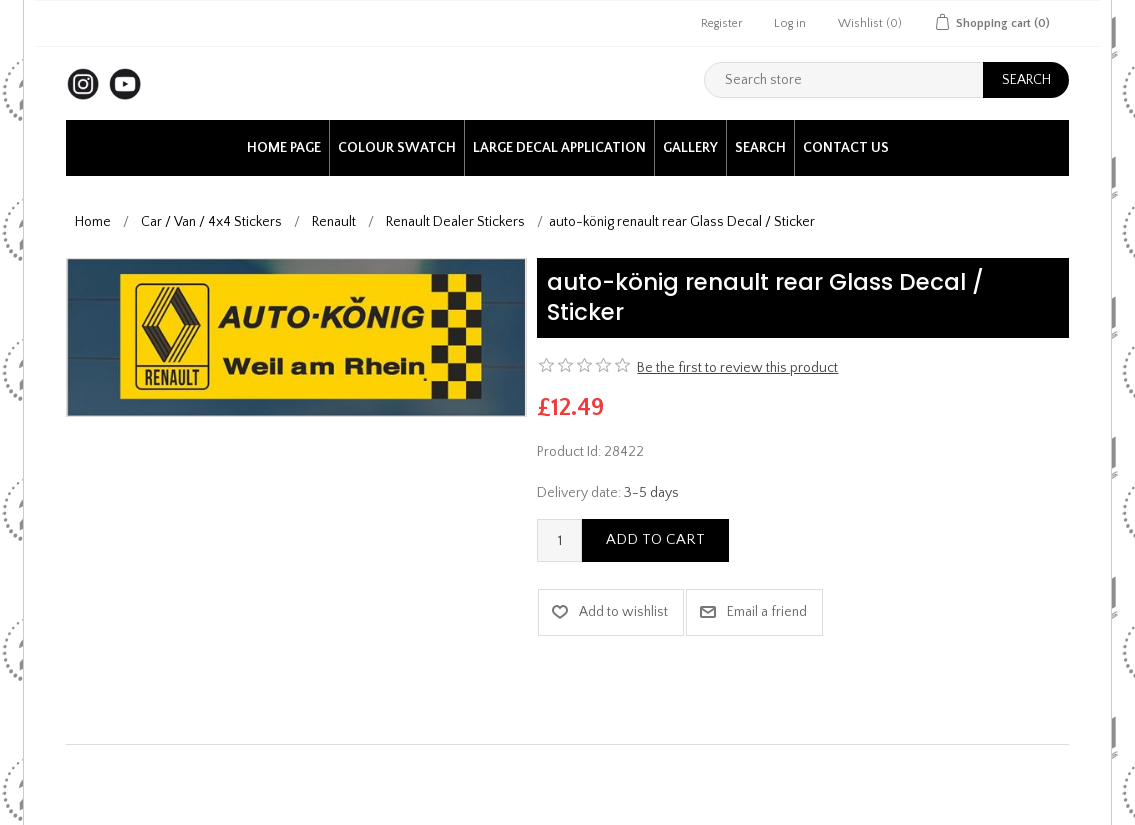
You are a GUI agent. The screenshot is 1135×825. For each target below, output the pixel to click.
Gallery (690, 148)
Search (760, 148)
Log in (790, 23)
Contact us (846, 148)
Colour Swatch (397, 148)
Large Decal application (559, 148)
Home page (284, 148)
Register (721, 23)
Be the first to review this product (737, 368)
